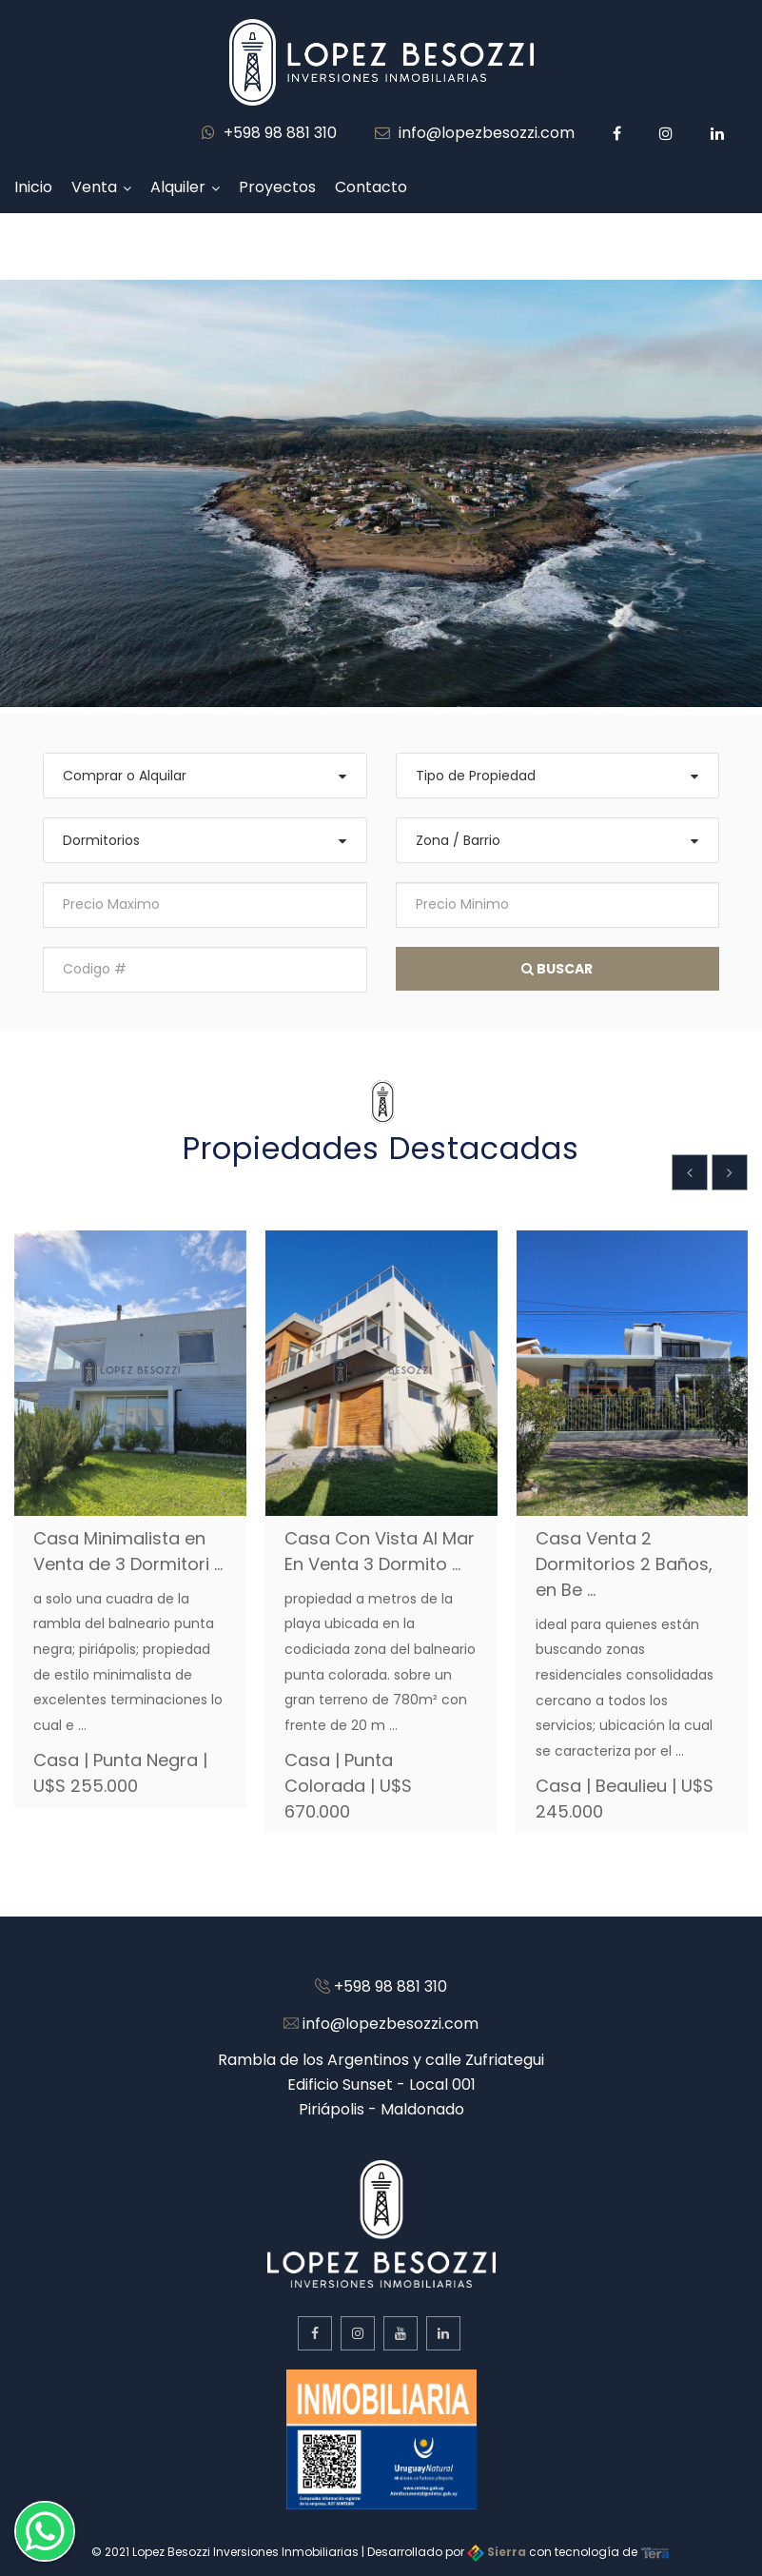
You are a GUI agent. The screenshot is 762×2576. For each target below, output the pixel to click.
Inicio (33, 187)
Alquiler (177, 187)
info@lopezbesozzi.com (475, 133)
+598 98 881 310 (269, 133)
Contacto (371, 187)
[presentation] (690, 1172)
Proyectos (277, 187)
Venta (94, 187)
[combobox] (205, 775)
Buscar (557, 968)
